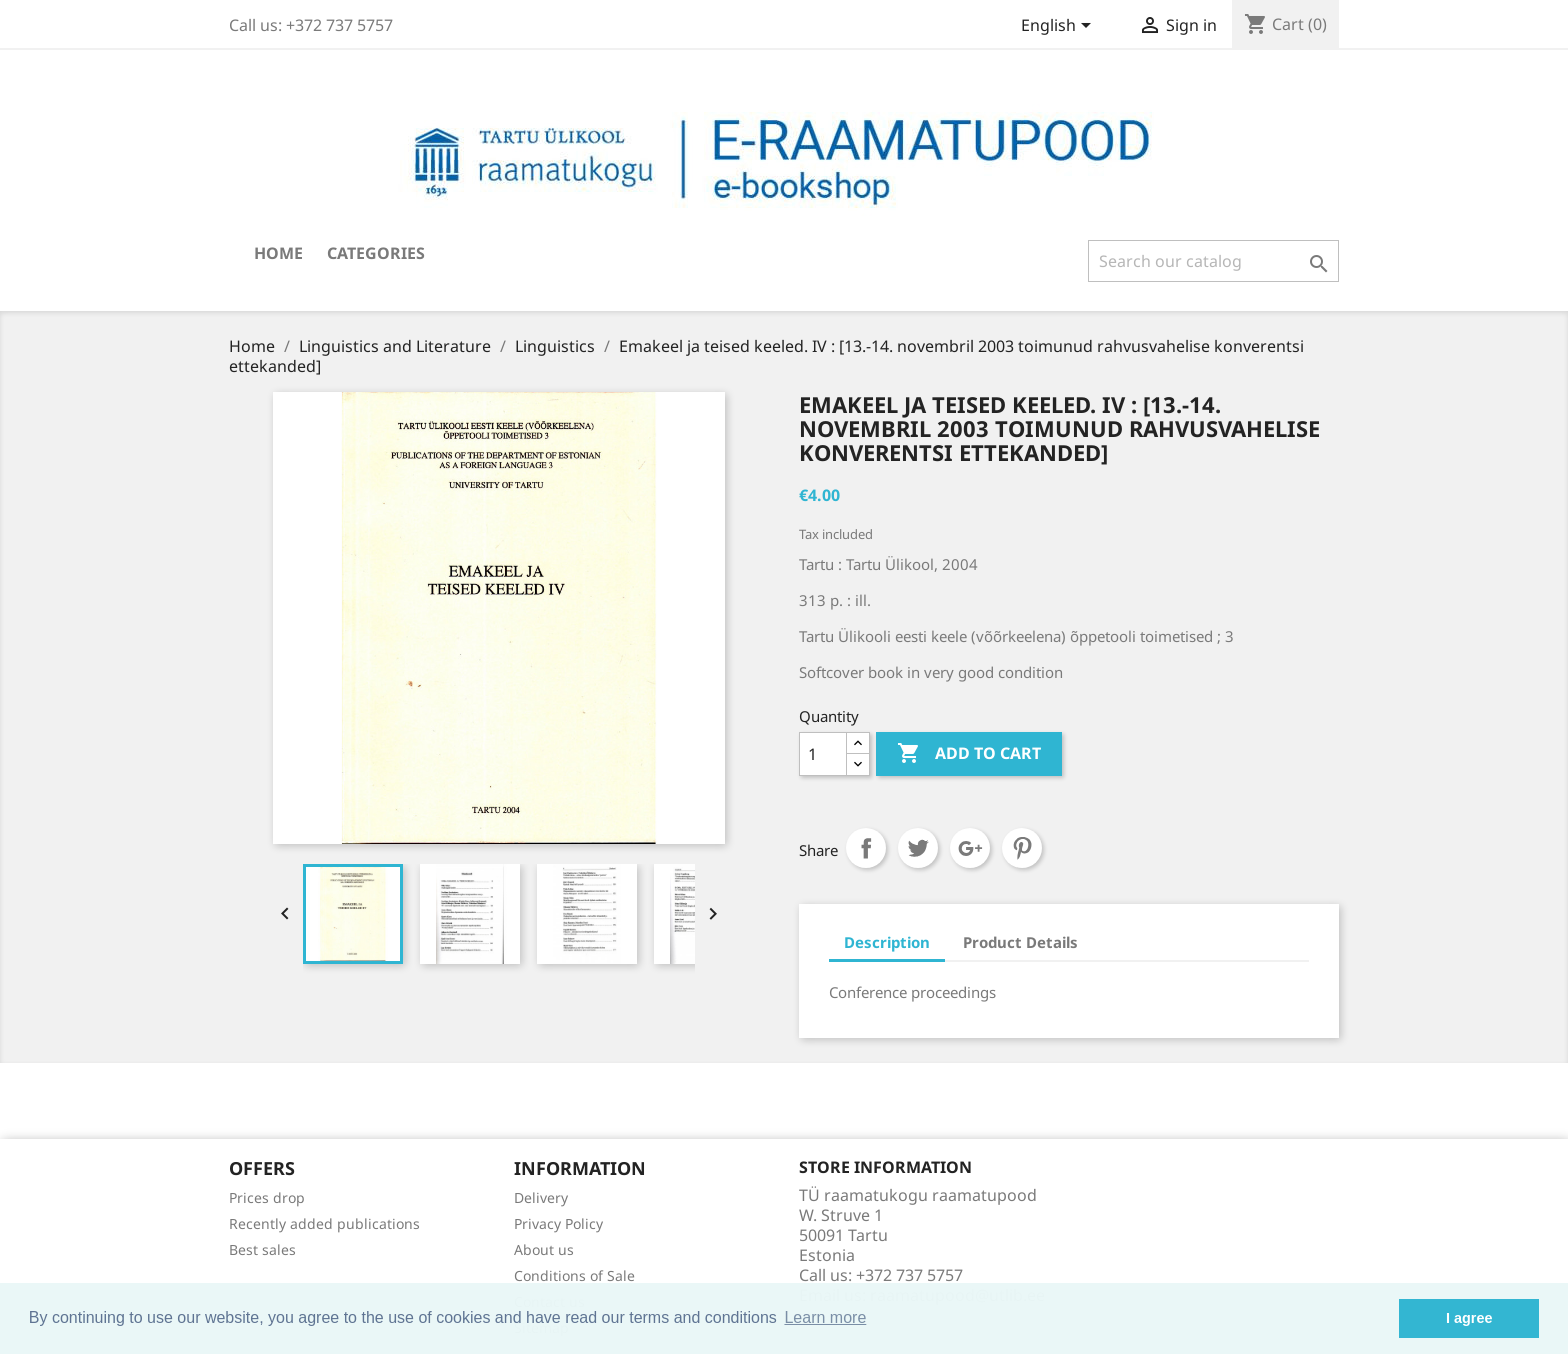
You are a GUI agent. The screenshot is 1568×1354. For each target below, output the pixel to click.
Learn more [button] (825, 1317)
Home (278, 253)
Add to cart (969, 754)
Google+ (970, 848)
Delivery (541, 1197)
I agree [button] (1469, 1318)
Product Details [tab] (1020, 942)
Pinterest (1022, 848)
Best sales (262, 1249)
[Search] (1213, 261)
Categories (376, 253)
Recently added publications (324, 1223)
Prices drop (267, 1197)
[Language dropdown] (1059, 27)
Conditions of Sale (574, 1275)
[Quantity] (823, 754)
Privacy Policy (558, 1223)
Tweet (918, 848)
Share (866, 848)
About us (544, 1249)
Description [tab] (887, 942)
